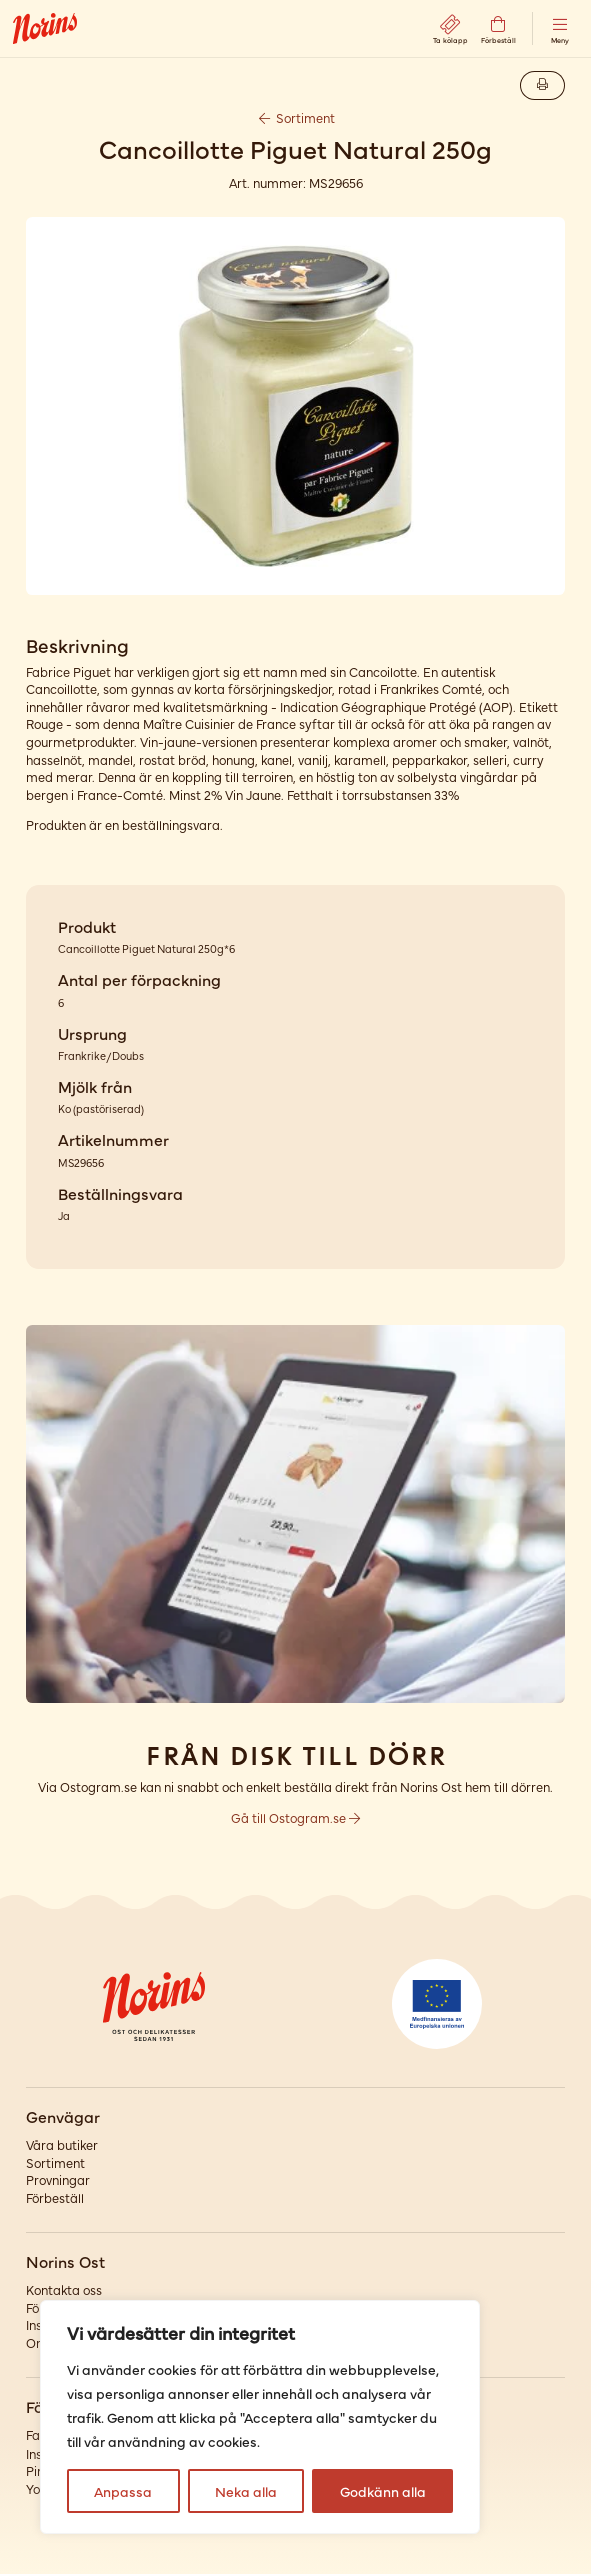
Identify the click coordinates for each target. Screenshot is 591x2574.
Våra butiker (62, 2144)
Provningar (58, 2179)
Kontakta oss (64, 2289)
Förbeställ (55, 2197)
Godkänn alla (383, 2491)
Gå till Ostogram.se (295, 1817)
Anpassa (123, 2491)
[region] (260, 2417)
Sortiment (296, 117)
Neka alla (246, 2491)
